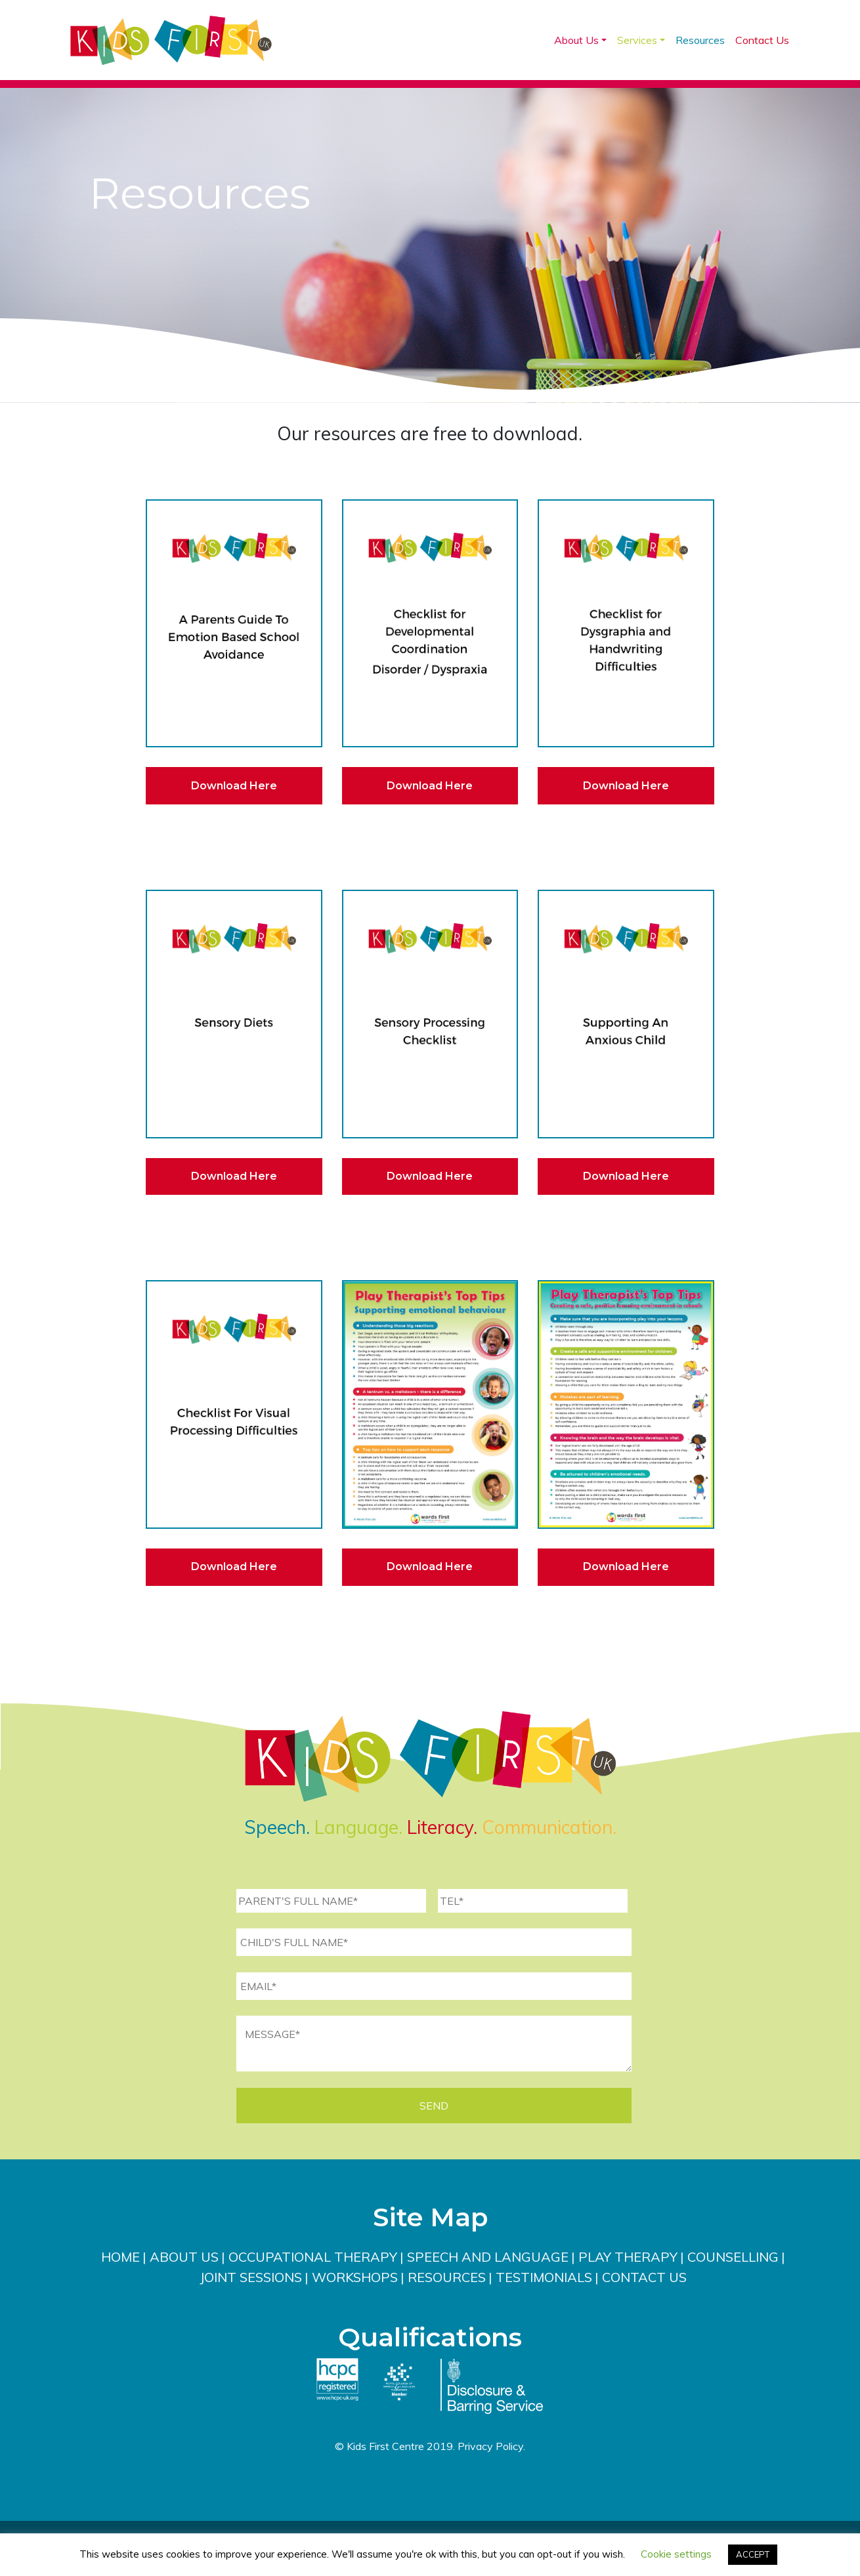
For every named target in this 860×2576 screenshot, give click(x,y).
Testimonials (544, 2277)
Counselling (733, 2257)
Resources (700, 40)
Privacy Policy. (491, 2446)
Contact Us (762, 40)
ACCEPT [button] (752, 2554)
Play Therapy (627, 2257)
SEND (433, 2105)
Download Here (234, 785)
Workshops (355, 2277)
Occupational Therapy (312, 2257)
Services (637, 40)
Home (120, 2257)
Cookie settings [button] (676, 2554)
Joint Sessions (251, 2277)
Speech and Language (488, 2257)
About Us (576, 40)
